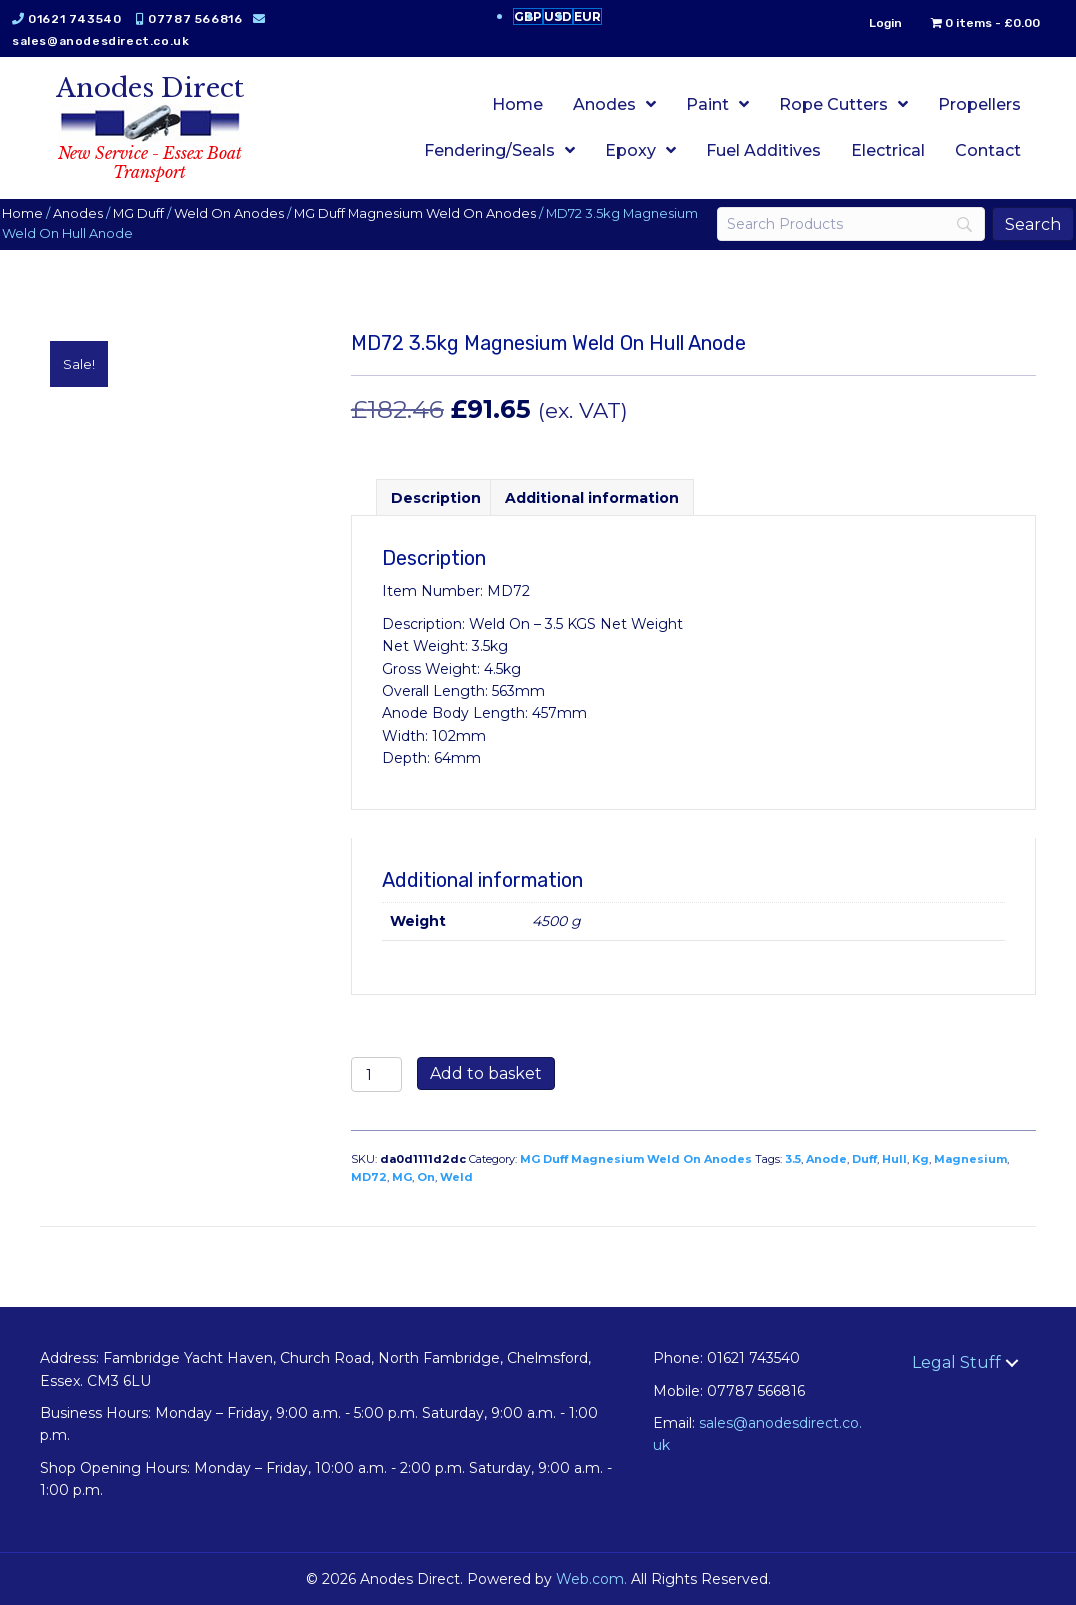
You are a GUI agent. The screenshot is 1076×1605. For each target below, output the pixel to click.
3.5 (793, 1159)
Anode (826, 1159)
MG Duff (156, 213)
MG (402, 1177)
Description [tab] (436, 498)
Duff (864, 1159)
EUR (587, 16)
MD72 (369, 1177)
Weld (456, 1177)
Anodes (96, 213)
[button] (1012, 1363)
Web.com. (591, 1579)
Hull (894, 1159)
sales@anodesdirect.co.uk (118, 41)
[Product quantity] (376, 1074)
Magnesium (970, 1159)
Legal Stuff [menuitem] (956, 1362)
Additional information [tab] (592, 498)
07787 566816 (213, 19)
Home (40, 213)
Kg (920, 1159)
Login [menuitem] (867, 23)
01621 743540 (92, 19)
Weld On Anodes (247, 213)
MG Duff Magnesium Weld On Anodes (433, 213)
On (426, 1177)
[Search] (839, 224)
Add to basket (486, 1073)
